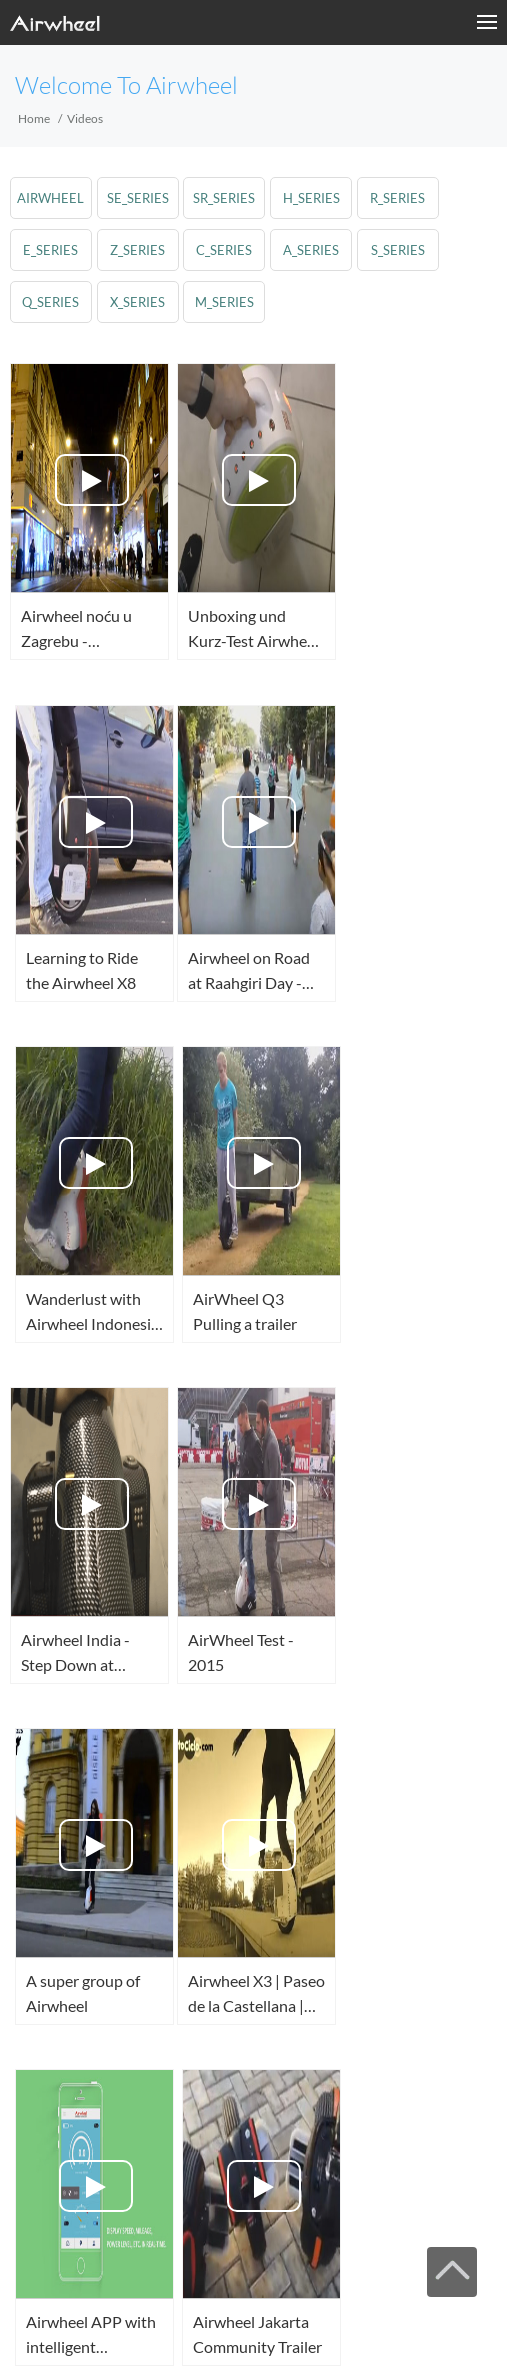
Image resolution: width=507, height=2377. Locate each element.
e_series (51, 250)
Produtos (131, 2248)
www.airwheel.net (94, 2273)
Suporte (183, 2248)
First (99, 2108)
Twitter (51, 2337)
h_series (311, 198)
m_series (224, 302)
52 (256, 2150)
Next (414, 2150)
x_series (137, 302)
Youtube (82, 2337)
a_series (312, 250)
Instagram (144, 2337)
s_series (398, 250)
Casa (17, 2248)
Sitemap (231, 2248)
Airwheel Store (113, 2337)
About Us (282, 2248)
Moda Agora (68, 2248)
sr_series (225, 198)
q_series (51, 302)
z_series (137, 250)
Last (98, 2192)
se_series (138, 198)
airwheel (51, 198)
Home (34, 118)
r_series (398, 198)
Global (206, 2337)
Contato (334, 2248)
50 (415, 2108)
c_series (225, 250)
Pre (257, 2108)
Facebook (20, 2337)
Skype (175, 2337)
